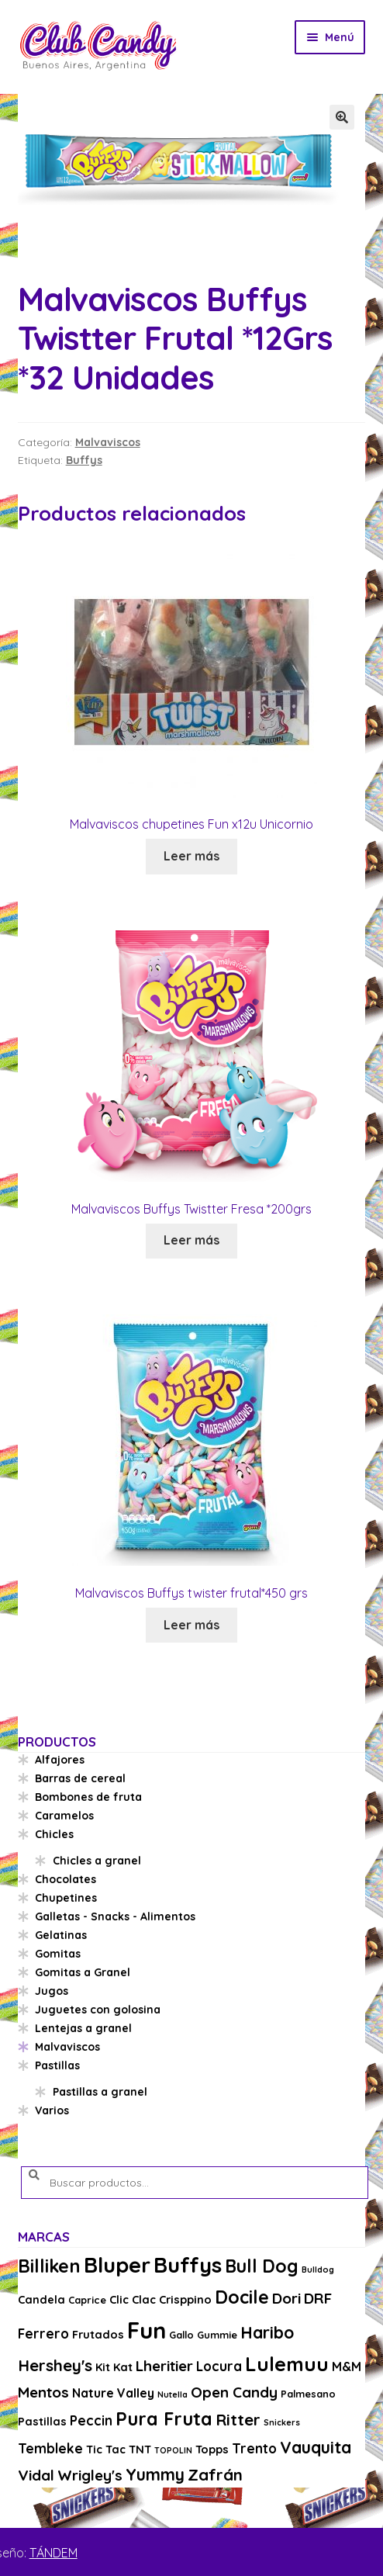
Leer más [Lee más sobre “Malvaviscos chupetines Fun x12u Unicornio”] (191, 856)
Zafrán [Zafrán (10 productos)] (215, 2474)
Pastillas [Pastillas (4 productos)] (42, 2421)
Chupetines (66, 1898)
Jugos (51, 1991)
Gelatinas (61, 1935)
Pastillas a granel (100, 2092)
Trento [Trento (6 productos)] (254, 2448)
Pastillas (57, 2065)
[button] (342, 117)
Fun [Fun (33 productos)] (146, 2330)
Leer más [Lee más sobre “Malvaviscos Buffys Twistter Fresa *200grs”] (191, 1240)
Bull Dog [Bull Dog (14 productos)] (261, 2266)
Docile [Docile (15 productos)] (242, 2297)
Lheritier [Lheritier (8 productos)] (164, 2365)
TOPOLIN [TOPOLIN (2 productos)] (173, 2450)
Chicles (54, 1834)
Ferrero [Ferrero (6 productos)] (43, 2333)
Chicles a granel (97, 1861)
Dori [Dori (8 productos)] (286, 2298)
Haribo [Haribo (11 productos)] (267, 2332)
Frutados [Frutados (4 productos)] (98, 2334)
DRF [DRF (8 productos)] (318, 2298)
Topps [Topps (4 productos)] (212, 2449)
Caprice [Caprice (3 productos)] (87, 2300)
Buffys (84, 460)
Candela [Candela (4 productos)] (41, 2299)
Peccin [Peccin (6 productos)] (91, 2420)
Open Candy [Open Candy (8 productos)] (234, 2392)
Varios (52, 2110)
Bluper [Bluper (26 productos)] (117, 2264)
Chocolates (65, 1879)
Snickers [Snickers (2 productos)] (282, 2422)
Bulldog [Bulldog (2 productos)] (318, 2269)
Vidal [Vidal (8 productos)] (36, 2475)
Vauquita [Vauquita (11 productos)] (315, 2447)
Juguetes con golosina (97, 2010)
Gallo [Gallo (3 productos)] (181, 2334)
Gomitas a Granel (82, 1972)
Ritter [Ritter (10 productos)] (238, 2419)
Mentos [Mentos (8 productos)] (43, 2392)
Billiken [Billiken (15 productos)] (49, 2266)
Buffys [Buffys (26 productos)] (188, 2264)
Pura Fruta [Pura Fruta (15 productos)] (164, 2419)
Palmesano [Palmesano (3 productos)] (308, 2393)
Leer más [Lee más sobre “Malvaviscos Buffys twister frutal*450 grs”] (191, 1625)
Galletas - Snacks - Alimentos (115, 1916)
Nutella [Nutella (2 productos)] (172, 2394)
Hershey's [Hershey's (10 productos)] (55, 2365)
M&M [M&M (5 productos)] (346, 2366)
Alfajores (60, 1760)
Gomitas (58, 1954)
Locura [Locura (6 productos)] (219, 2366)
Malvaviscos (107, 442)
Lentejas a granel (83, 2028)
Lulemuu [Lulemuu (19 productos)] (287, 2364)
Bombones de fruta (88, 1797)
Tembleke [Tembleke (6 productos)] (50, 2448)
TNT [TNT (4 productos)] (140, 2449)
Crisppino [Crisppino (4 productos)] (185, 2299)
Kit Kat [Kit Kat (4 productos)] (114, 2367)
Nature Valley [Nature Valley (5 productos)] (113, 2393)
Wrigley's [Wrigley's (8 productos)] (89, 2475)
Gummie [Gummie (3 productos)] (217, 2334)
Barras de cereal (80, 1778)
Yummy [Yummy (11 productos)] (155, 2474)
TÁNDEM (53, 2552)
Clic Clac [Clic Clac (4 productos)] (132, 2299)
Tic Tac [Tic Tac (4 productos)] (106, 2449)
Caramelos (64, 1816)
